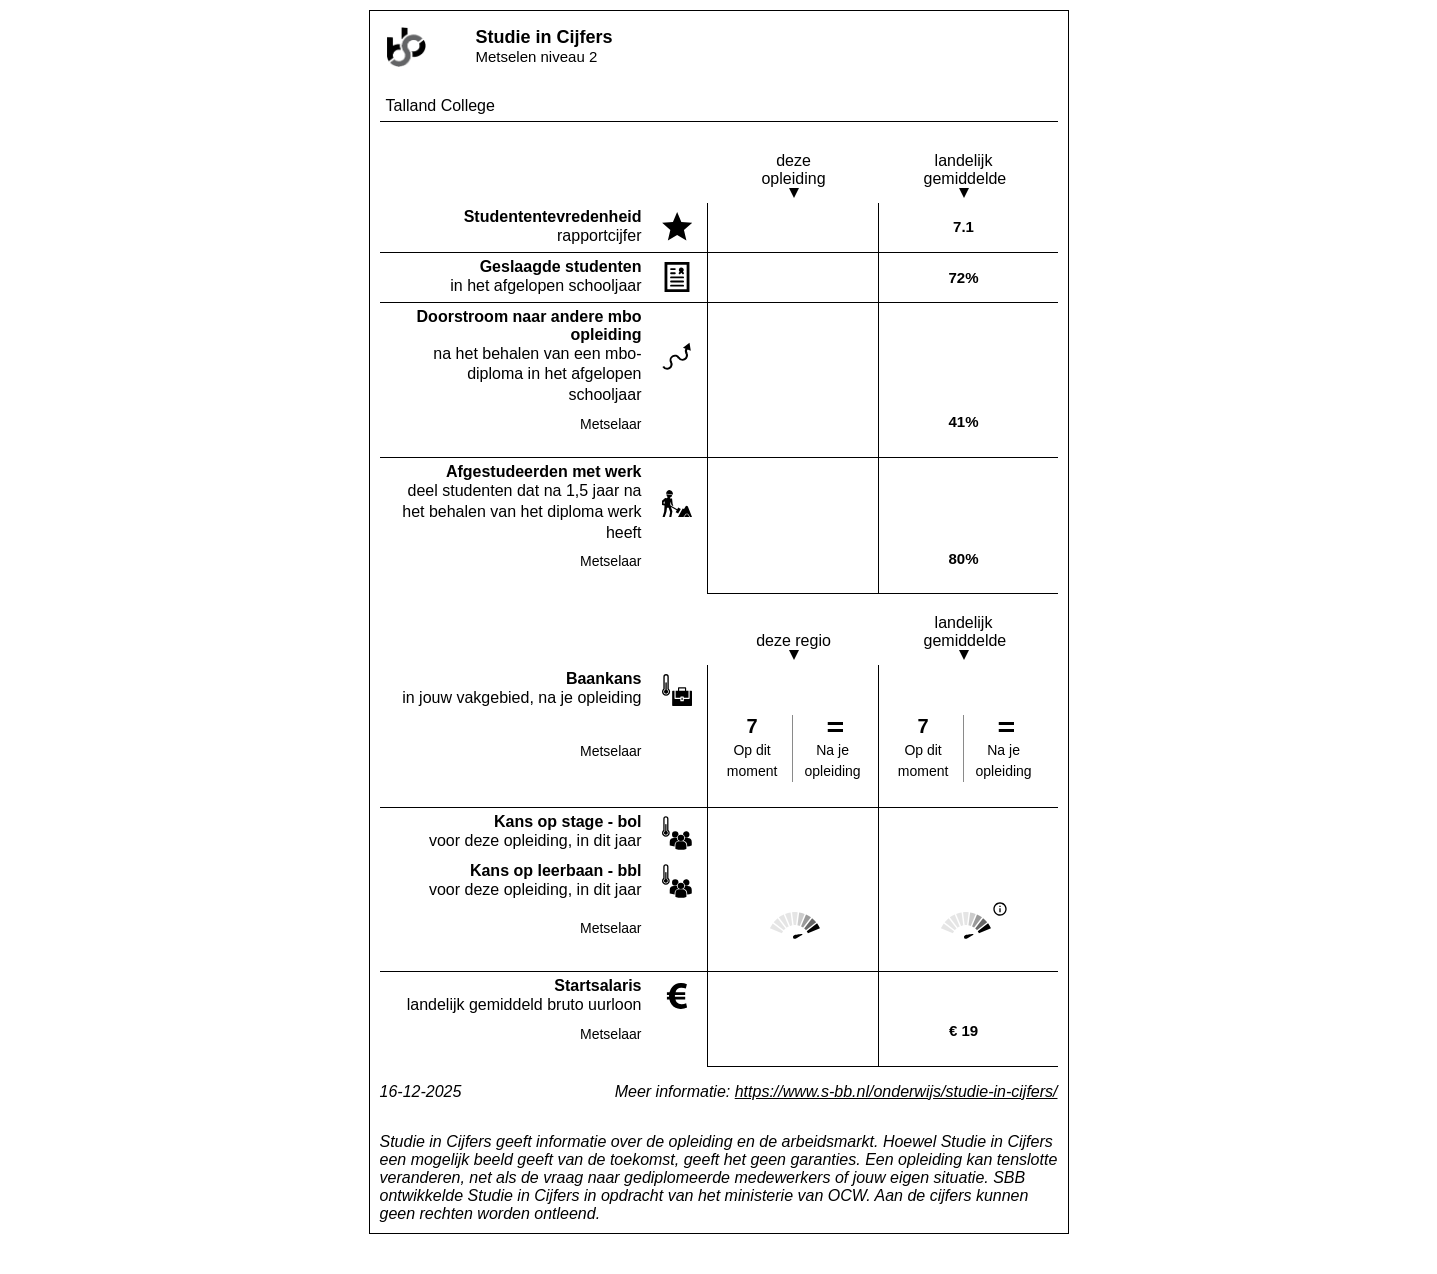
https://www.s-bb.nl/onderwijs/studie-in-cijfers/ (896, 1091)
